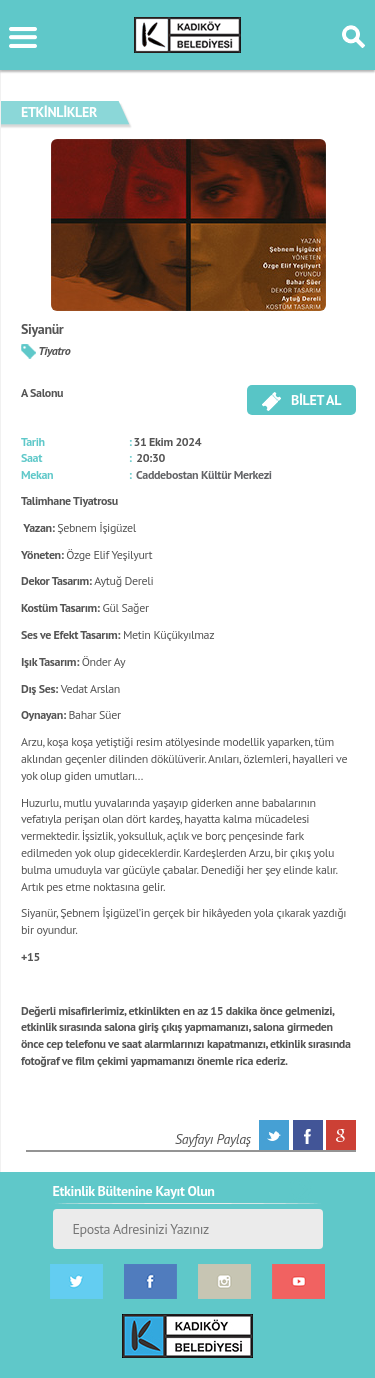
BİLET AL (301, 401)
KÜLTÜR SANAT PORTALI (187, 35)
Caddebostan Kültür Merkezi (204, 474)
